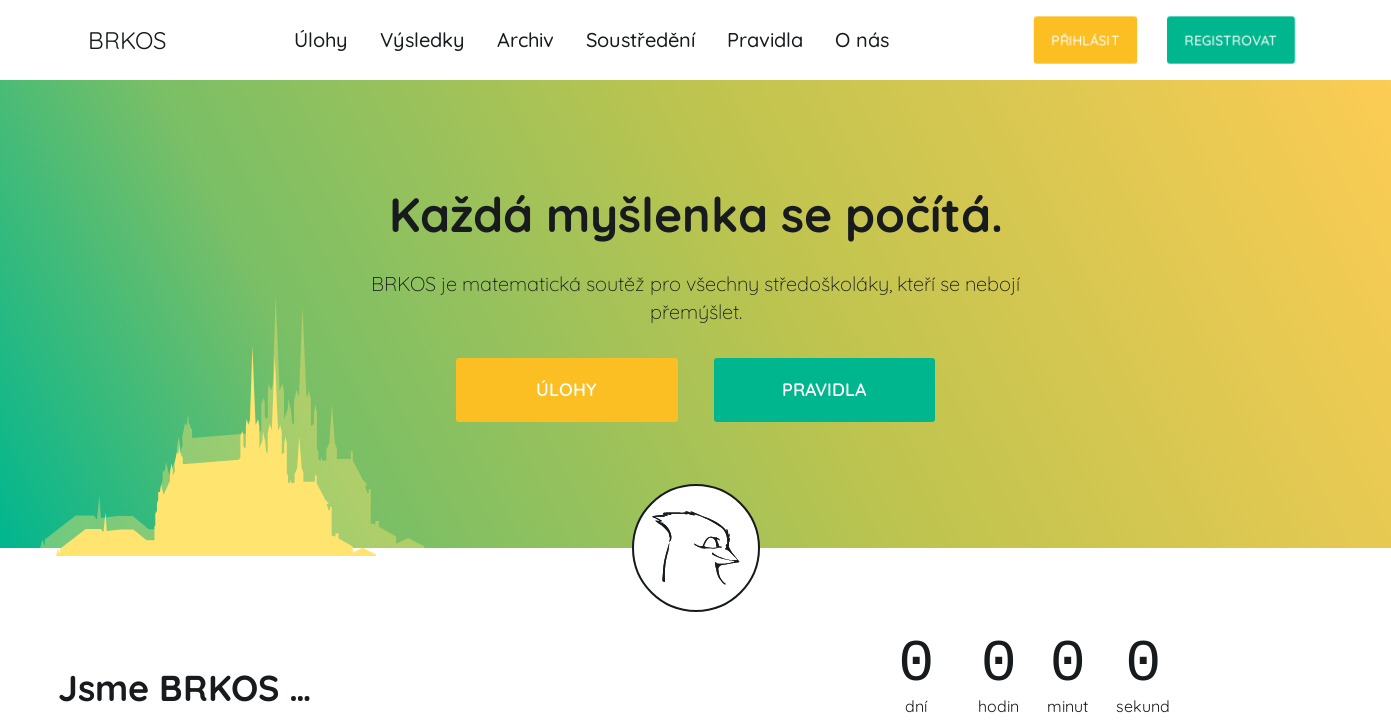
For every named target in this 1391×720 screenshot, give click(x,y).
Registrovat (1231, 40)
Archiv (525, 39)
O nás (862, 39)
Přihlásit (1085, 40)
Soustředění (640, 39)
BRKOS (127, 40)
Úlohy (321, 39)
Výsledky (422, 39)
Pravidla (765, 39)
